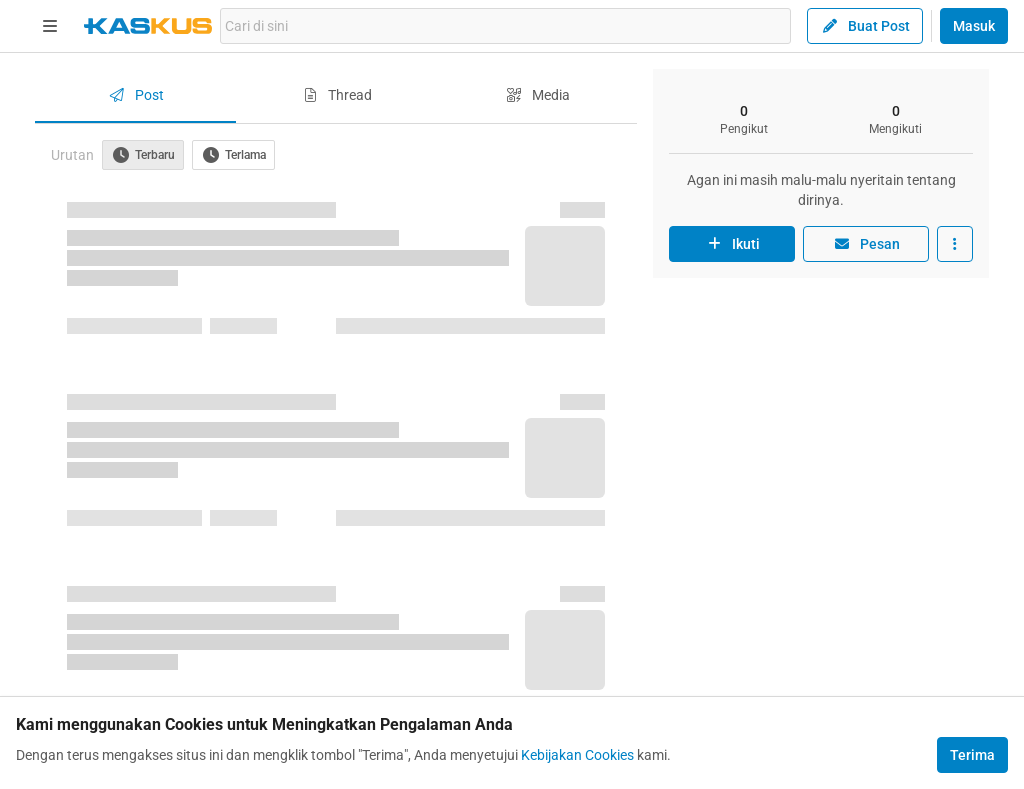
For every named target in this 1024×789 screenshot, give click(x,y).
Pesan (866, 244)
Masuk (974, 26)
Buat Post (865, 26)
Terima (972, 755)
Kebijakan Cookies (577, 755)
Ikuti (732, 244)
